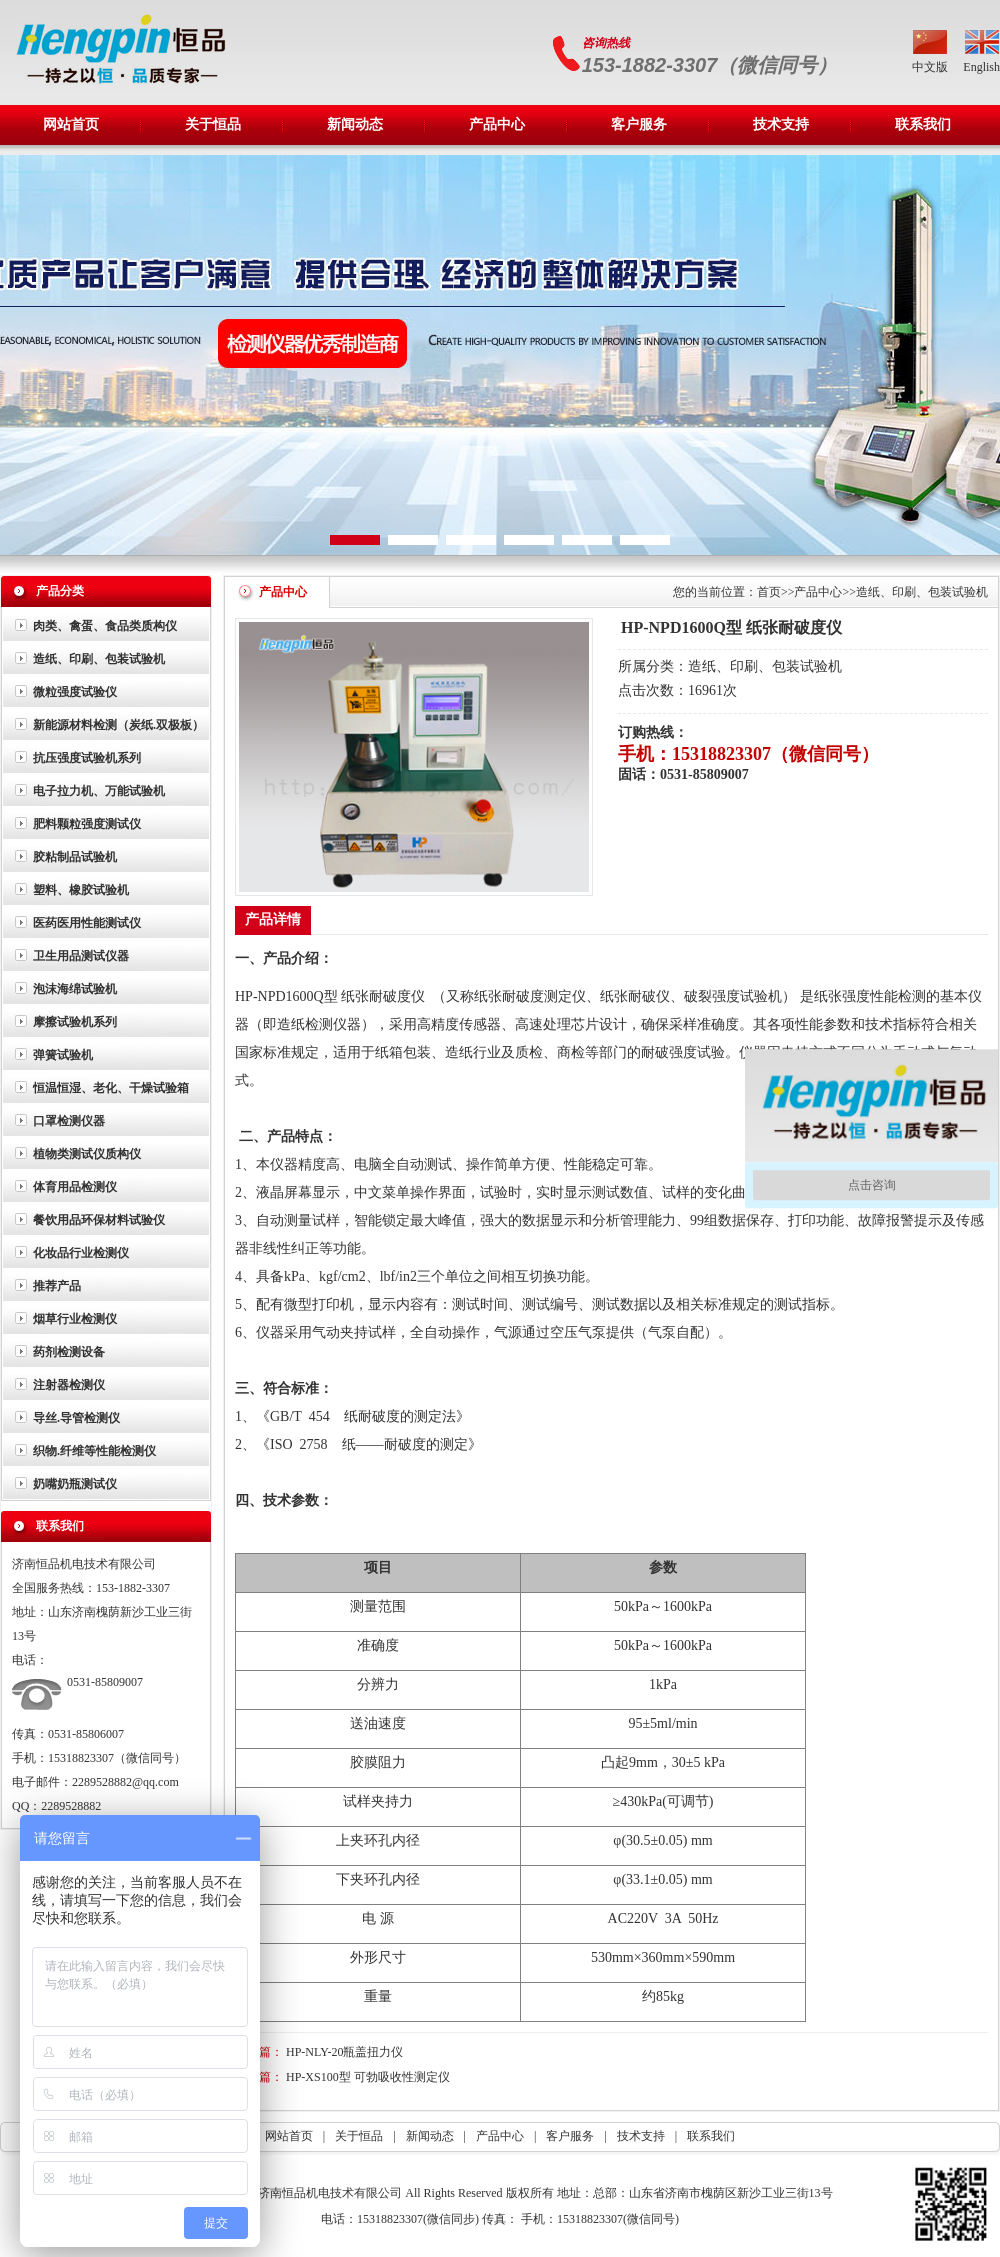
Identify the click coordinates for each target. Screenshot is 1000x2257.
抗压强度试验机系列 (87, 758)
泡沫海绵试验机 (75, 989)
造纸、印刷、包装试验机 (99, 659)
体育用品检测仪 (75, 1187)
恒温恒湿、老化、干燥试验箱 (111, 1088)
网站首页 (71, 124)
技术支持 (781, 124)
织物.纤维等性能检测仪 (94, 1451)
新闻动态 (355, 124)
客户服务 (639, 124)
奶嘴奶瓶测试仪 (75, 1484)
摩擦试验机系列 (75, 1022)
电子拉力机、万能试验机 (99, 791)
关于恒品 (231, 118)
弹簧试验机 (63, 1055)
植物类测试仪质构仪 (87, 1154)
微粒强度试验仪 (75, 692)
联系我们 (923, 124)
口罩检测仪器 (69, 1121)
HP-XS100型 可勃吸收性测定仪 (368, 2077)
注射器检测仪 (69, 1385)
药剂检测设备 (69, 1352)
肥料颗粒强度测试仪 (87, 824)
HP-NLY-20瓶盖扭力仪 (344, 2052)
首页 (769, 592)
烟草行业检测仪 (75, 1319)
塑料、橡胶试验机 (81, 890)
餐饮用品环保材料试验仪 (99, 1220)
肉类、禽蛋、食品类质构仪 (105, 626)
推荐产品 (57, 1286)
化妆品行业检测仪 (81, 1253)
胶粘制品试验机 (75, 857)
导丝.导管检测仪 (76, 1418)
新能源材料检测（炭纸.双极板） (118, 725)
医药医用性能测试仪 (87, 923)
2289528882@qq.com (125, 1782)
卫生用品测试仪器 (81, 956)
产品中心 (515, 118)
